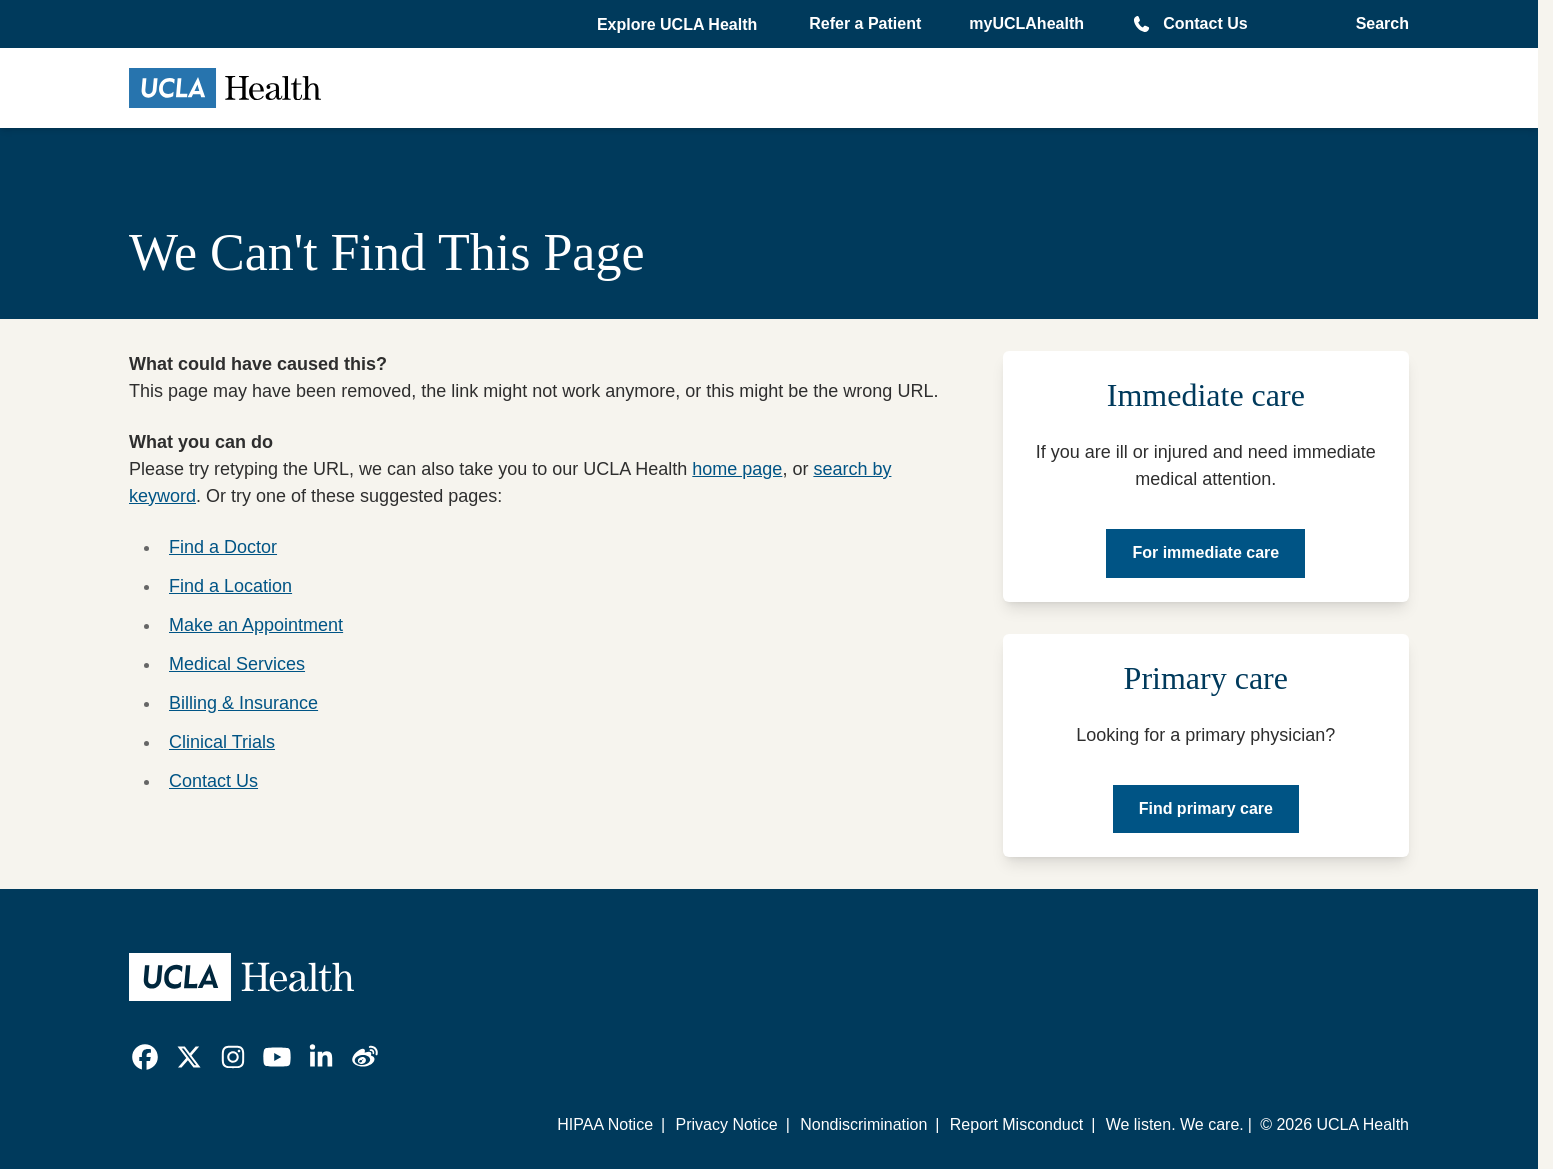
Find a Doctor (223, 547)
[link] (145, 1057)
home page (737, 469)
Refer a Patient (865, 23)
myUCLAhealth (1026, 23)
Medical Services (237, 664)
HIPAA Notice (605, 1124)
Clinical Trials (222, 742)
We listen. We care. (1175, 1124)
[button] (679, 25)
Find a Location (230, 586)
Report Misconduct (1016, 1124)
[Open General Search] (1376, 24)
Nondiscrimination (863, 1124)
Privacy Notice (726, 1124)
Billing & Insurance (243, 703)
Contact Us (1205, 23)
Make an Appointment (256, 625)
